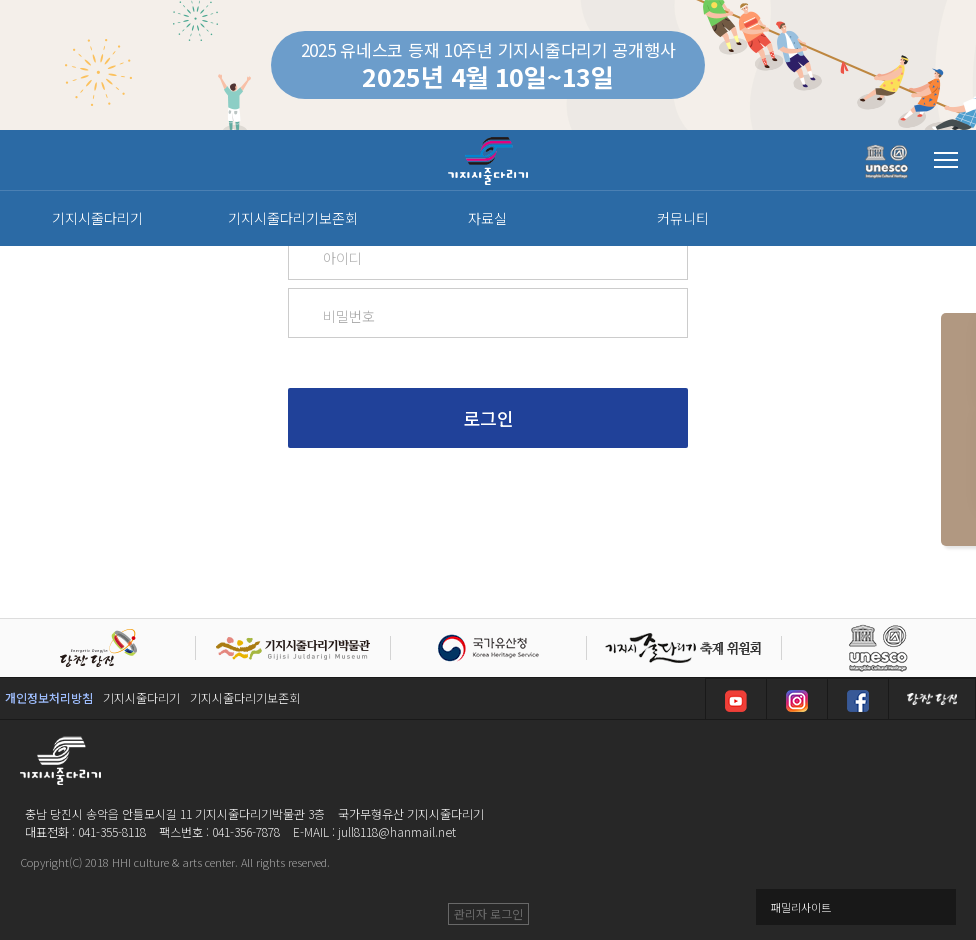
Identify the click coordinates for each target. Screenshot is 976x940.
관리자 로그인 (488, 913)
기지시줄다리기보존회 (245, 697)
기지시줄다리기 (141, 697)
